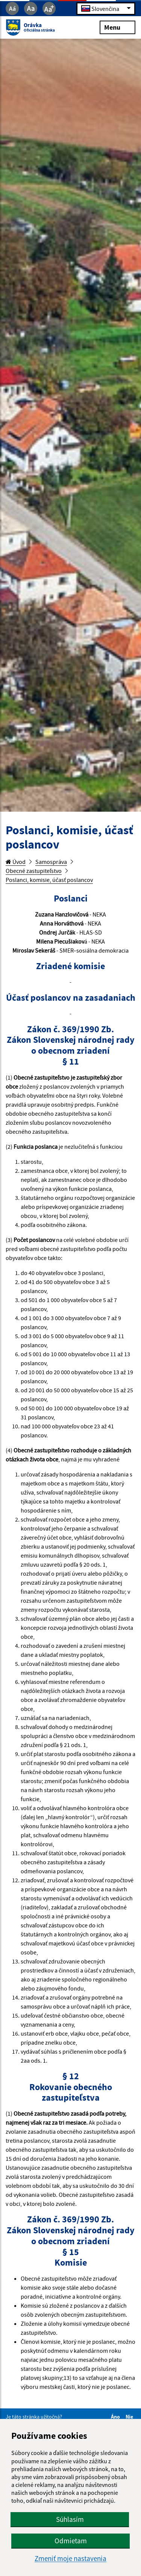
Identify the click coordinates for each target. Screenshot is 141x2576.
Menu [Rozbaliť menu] (117, 27)
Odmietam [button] (71, 2540)
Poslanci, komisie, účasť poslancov (49, 879)
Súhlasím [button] (70, 2519)
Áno (116, 2416)
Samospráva (51, 861)
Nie (130, 2416)
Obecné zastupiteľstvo (34, 870)
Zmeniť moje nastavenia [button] (70, 2558)
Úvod (16, 861)
